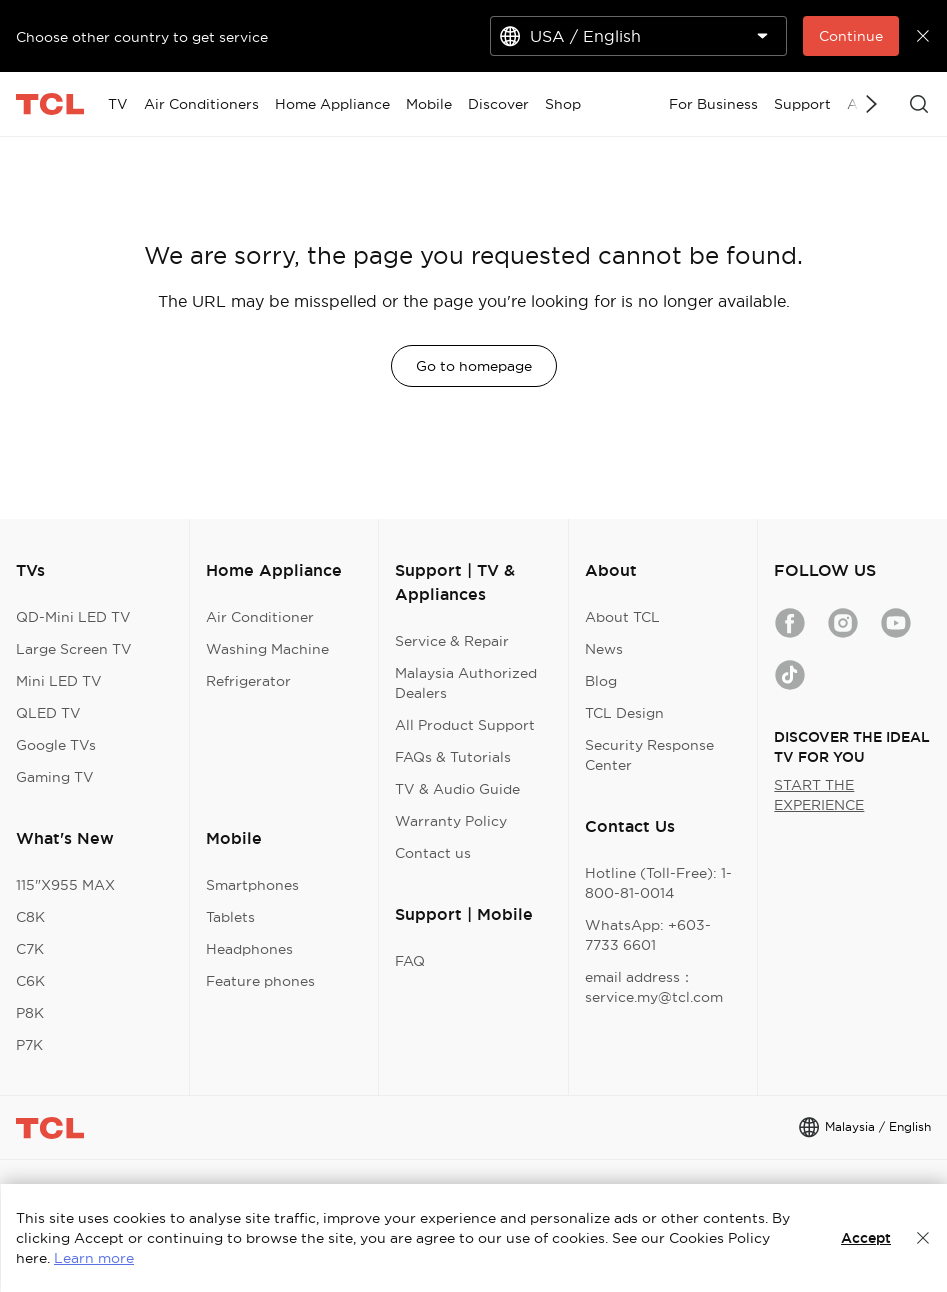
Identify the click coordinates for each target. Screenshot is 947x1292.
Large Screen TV (74, 649)
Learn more (94, 1258)
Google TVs (56, 745)
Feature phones (260, 981)
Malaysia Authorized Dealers (466, 683)
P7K (29, 1045)
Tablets (230, 917)
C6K (30, 981)
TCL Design (624, 713)
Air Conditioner (260, 617)
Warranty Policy (451, 821)
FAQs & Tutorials (453, 757)
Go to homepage (474, 366)
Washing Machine (267, 649)
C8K (30, 917)
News (604, 649)
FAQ (410, 961)
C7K (30, 949)
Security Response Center (649, 755)
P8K (30, 1013)
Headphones (249, 949)
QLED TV (48, 713)
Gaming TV (55, 777)
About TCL (622, 617)
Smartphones (252, 885)
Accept (866, 1238)
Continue (851, 36)
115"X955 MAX (65, 885)
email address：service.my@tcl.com (654, 987)
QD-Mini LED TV (73, 617)
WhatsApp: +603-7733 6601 (648, 935)
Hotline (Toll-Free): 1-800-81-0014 (658, 883)
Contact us (433, 853)
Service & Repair (452, 641)
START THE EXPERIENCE (819, 795)
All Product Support (465, 725)
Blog (601, 681)
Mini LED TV (59, 681)
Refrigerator (248, 681)
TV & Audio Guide (457, 789)
